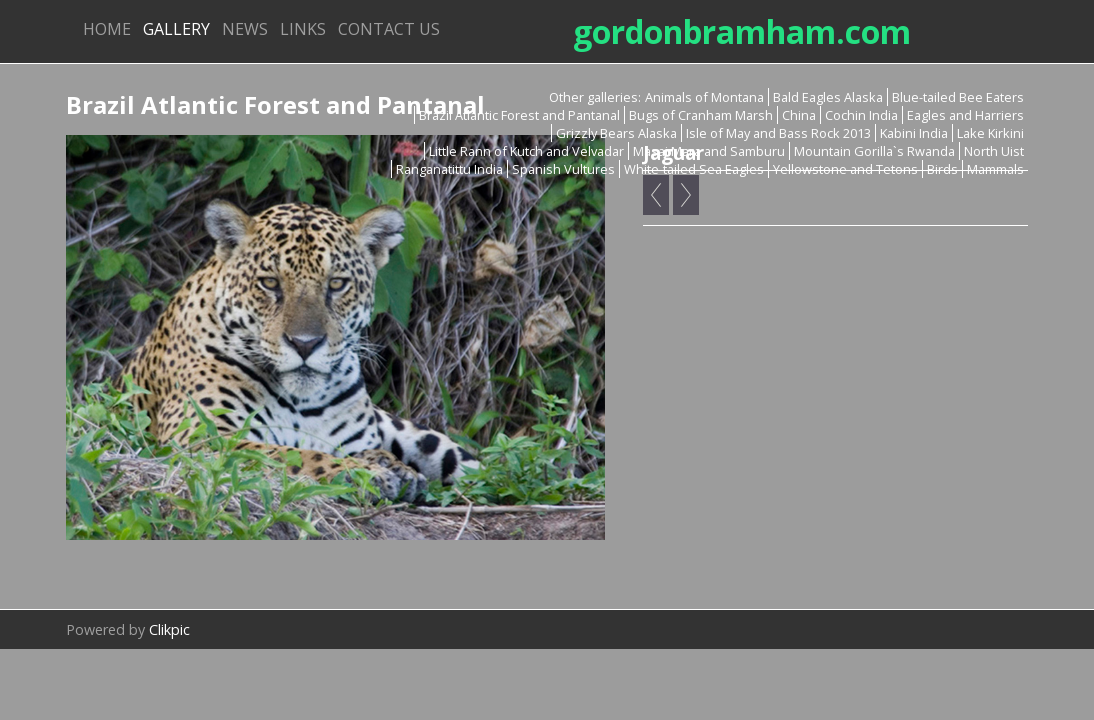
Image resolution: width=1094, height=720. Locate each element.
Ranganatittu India (449, 169)
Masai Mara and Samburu (709, 151)
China (799, 115)
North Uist (994, 151)
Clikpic (169, 629)
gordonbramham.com (742, 31)
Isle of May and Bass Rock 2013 (778, 133)
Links (303, 29)
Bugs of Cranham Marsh (701, 115)
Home (107, 29)
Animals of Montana (704, 97)
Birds (942, 169)
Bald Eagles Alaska (828, 97)
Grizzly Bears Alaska (616, 133)
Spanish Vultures (563, 169)
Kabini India (914, 133)
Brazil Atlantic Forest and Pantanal (519, 115)
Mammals (995, 169)
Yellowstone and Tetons (845, 169)
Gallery (176, 29)
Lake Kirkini (990, 133)
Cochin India (861, 115)
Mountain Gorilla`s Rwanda (874, 151)
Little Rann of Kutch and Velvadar (526, 151)
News (245, 29)
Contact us (389, 29)
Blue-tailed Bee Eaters (958, 97)
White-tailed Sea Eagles (694, 169)
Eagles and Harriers (965, 115)
